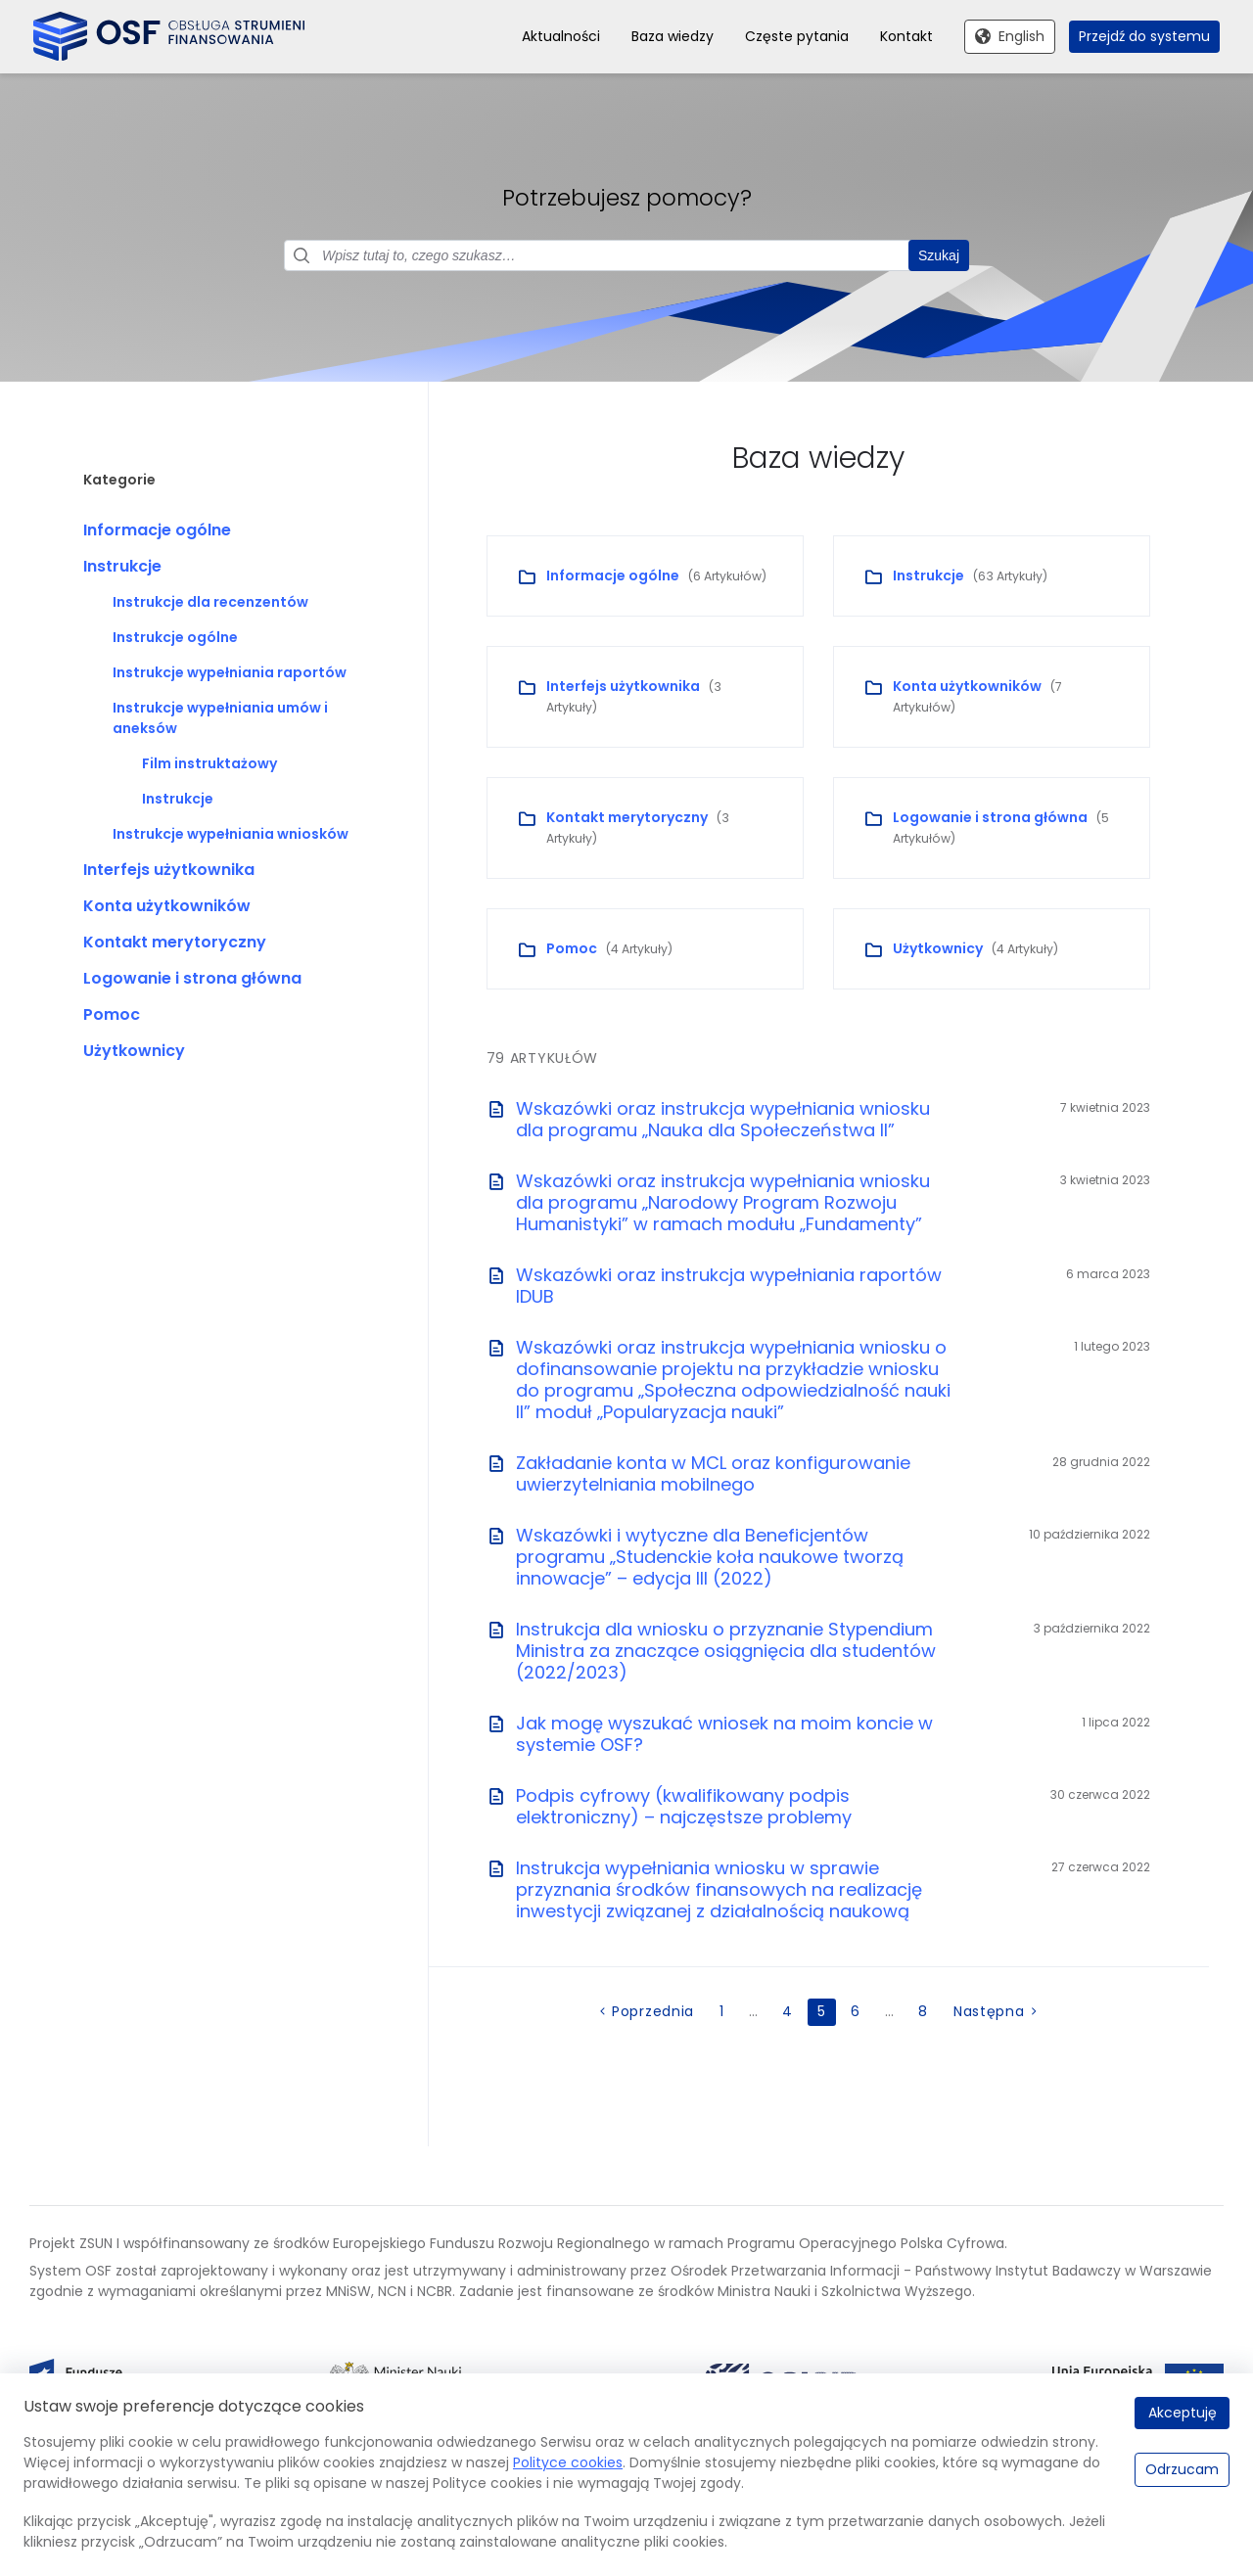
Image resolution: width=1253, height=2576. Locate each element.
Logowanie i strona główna (192, 979)
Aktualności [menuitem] (561, 36)
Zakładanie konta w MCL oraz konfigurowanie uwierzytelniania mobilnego (713, 1474)
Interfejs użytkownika (169, 870)
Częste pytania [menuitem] (797, 36)
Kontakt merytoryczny (174, 943)
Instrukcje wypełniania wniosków (230, 835)
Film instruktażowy (209, 764)
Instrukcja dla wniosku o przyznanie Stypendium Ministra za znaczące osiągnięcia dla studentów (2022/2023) (726, 1651)
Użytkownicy (134, 1051)
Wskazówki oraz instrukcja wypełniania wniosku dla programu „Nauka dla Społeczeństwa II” (723, 1120)
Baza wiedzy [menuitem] (672, 36)
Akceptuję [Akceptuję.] (1182, 2412)
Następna (989, 2012)
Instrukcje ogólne (175, 638)
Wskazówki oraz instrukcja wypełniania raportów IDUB (729, 1287)
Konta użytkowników (167, 907)
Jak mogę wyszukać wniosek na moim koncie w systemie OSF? (724, 1735)
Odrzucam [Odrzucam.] (1182, 2469)
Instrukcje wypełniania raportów (230, 673)
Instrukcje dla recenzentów (210, 603)
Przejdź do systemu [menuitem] (1144, 36)
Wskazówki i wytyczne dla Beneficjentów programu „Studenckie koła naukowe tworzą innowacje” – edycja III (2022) (710, 1557)
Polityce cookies (568, 2462)
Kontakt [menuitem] (906, 36)
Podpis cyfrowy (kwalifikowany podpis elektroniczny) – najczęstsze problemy (684, 1807)
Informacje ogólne (157, 531)
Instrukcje (122, 567)
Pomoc (111, 1015)
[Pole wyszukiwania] (626, 256)
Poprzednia (653, 2012)
